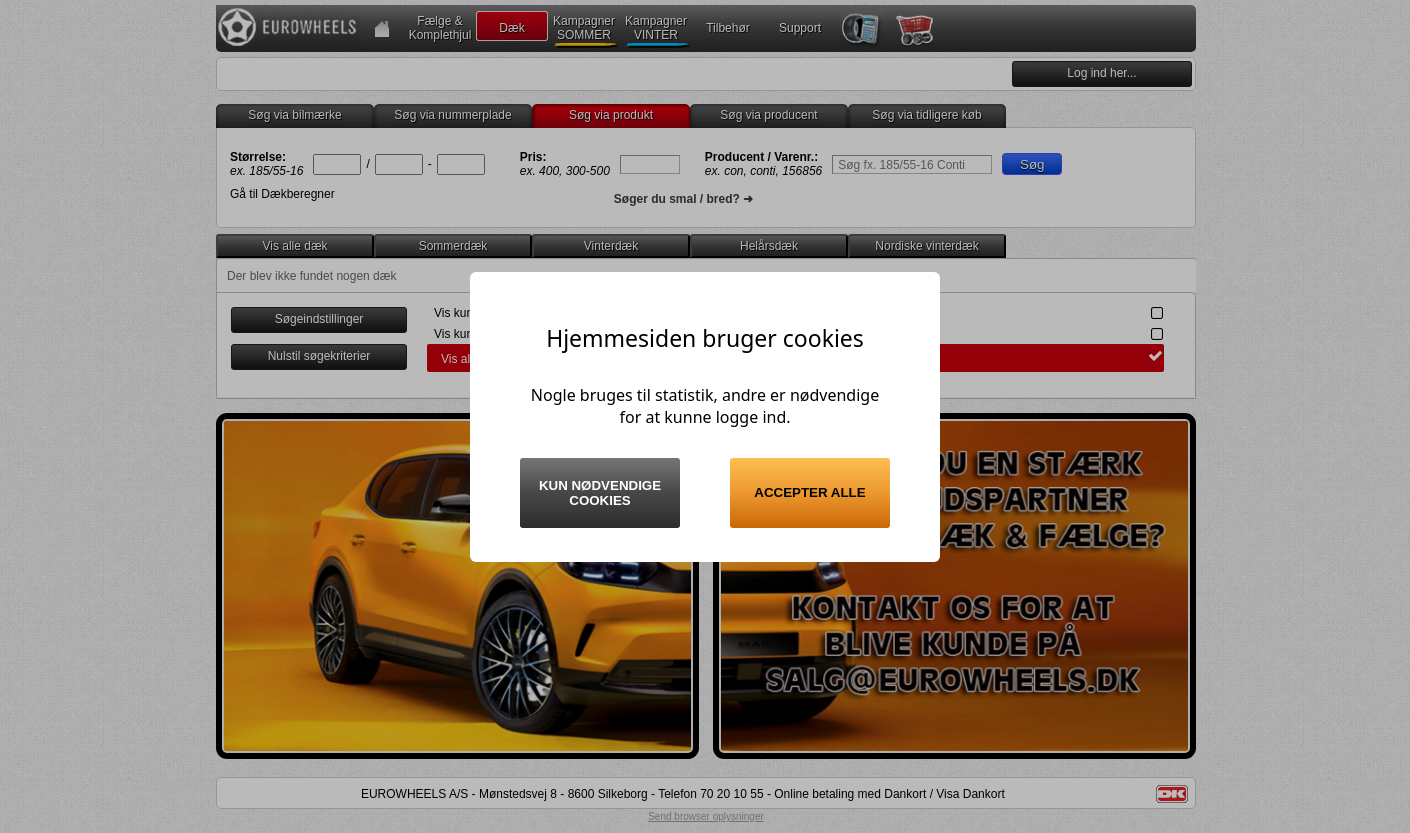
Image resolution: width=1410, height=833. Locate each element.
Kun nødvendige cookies (600, 493)
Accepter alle (809, 492)
